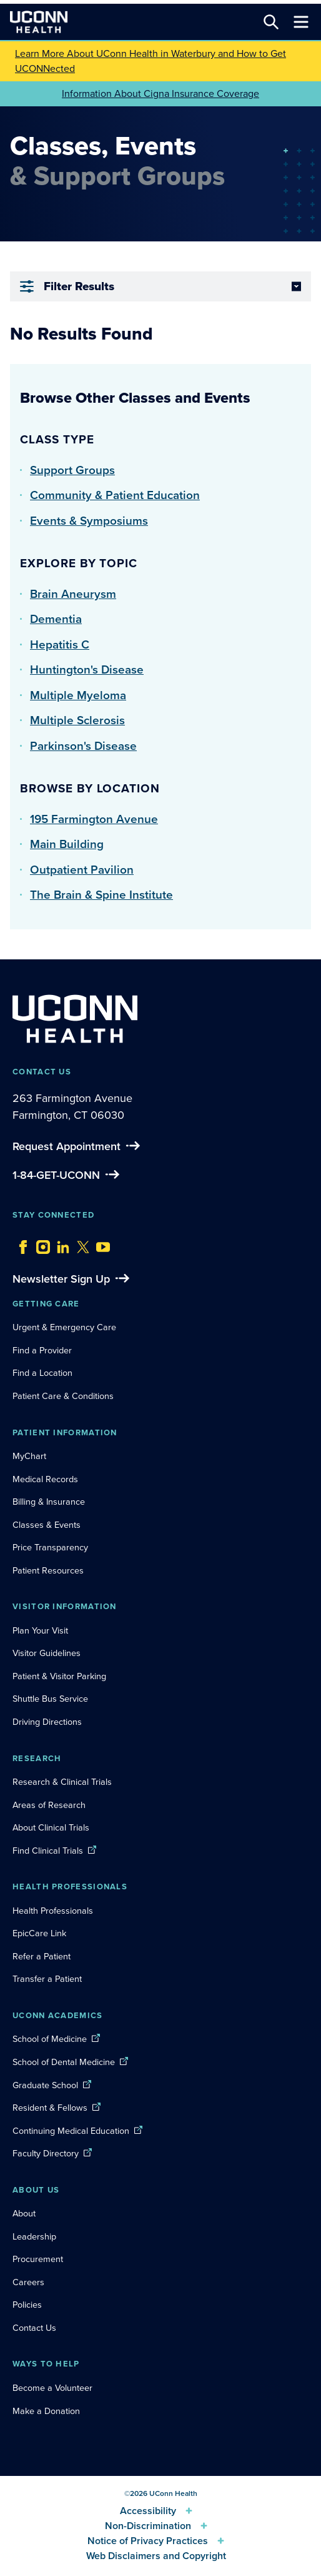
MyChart (29, 1456)
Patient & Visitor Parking (59, 1676)
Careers (28, 2282)
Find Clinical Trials (47, 1850)
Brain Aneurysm (73, 594)
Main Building (67, 844)
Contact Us (34, 2328)
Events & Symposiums (89, 521)
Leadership (34, 2236)
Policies (27, 2304)
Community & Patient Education (115, 495)
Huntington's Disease (87, 669)
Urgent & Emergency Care (64, 1327)
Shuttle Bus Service (50, 1698)
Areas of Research (50, 1805)
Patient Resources (48, 1570)
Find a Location (42, 1373)
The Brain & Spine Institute (101, 895)
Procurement (37, 2259)
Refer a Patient (41, 1956)
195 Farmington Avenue (94, 819)
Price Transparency (50, 1547)
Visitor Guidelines (46, 1653)
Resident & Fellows (49, 2107)
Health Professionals (52, 1910)
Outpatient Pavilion (82, 870)
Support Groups (72, 470)
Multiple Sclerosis (77, 720)
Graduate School (45, 2085)
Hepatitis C (59, 644)
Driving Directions (47, 1722)
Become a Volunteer (52, 2388)
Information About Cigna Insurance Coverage (160, 93)
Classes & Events (46, 1525)
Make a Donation (46, 2411)
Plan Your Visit (40, 1630)
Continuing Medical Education (70, 2131)
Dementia (56, 619)
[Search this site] (271, 22)
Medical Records (45, 1479)
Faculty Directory (45, 2153)
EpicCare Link (39, 1933)
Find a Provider (42, 1350)
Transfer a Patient (47, 1979)
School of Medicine (49, 2039)
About (24, 2213)
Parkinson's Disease (83, 746)
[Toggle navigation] (301, 22)
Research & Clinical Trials (62, 1782)
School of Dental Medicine (63, 2062)
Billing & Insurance (48, 1501)
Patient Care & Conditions (63, 1396)
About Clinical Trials (50, 1827)
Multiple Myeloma (78, 695)
